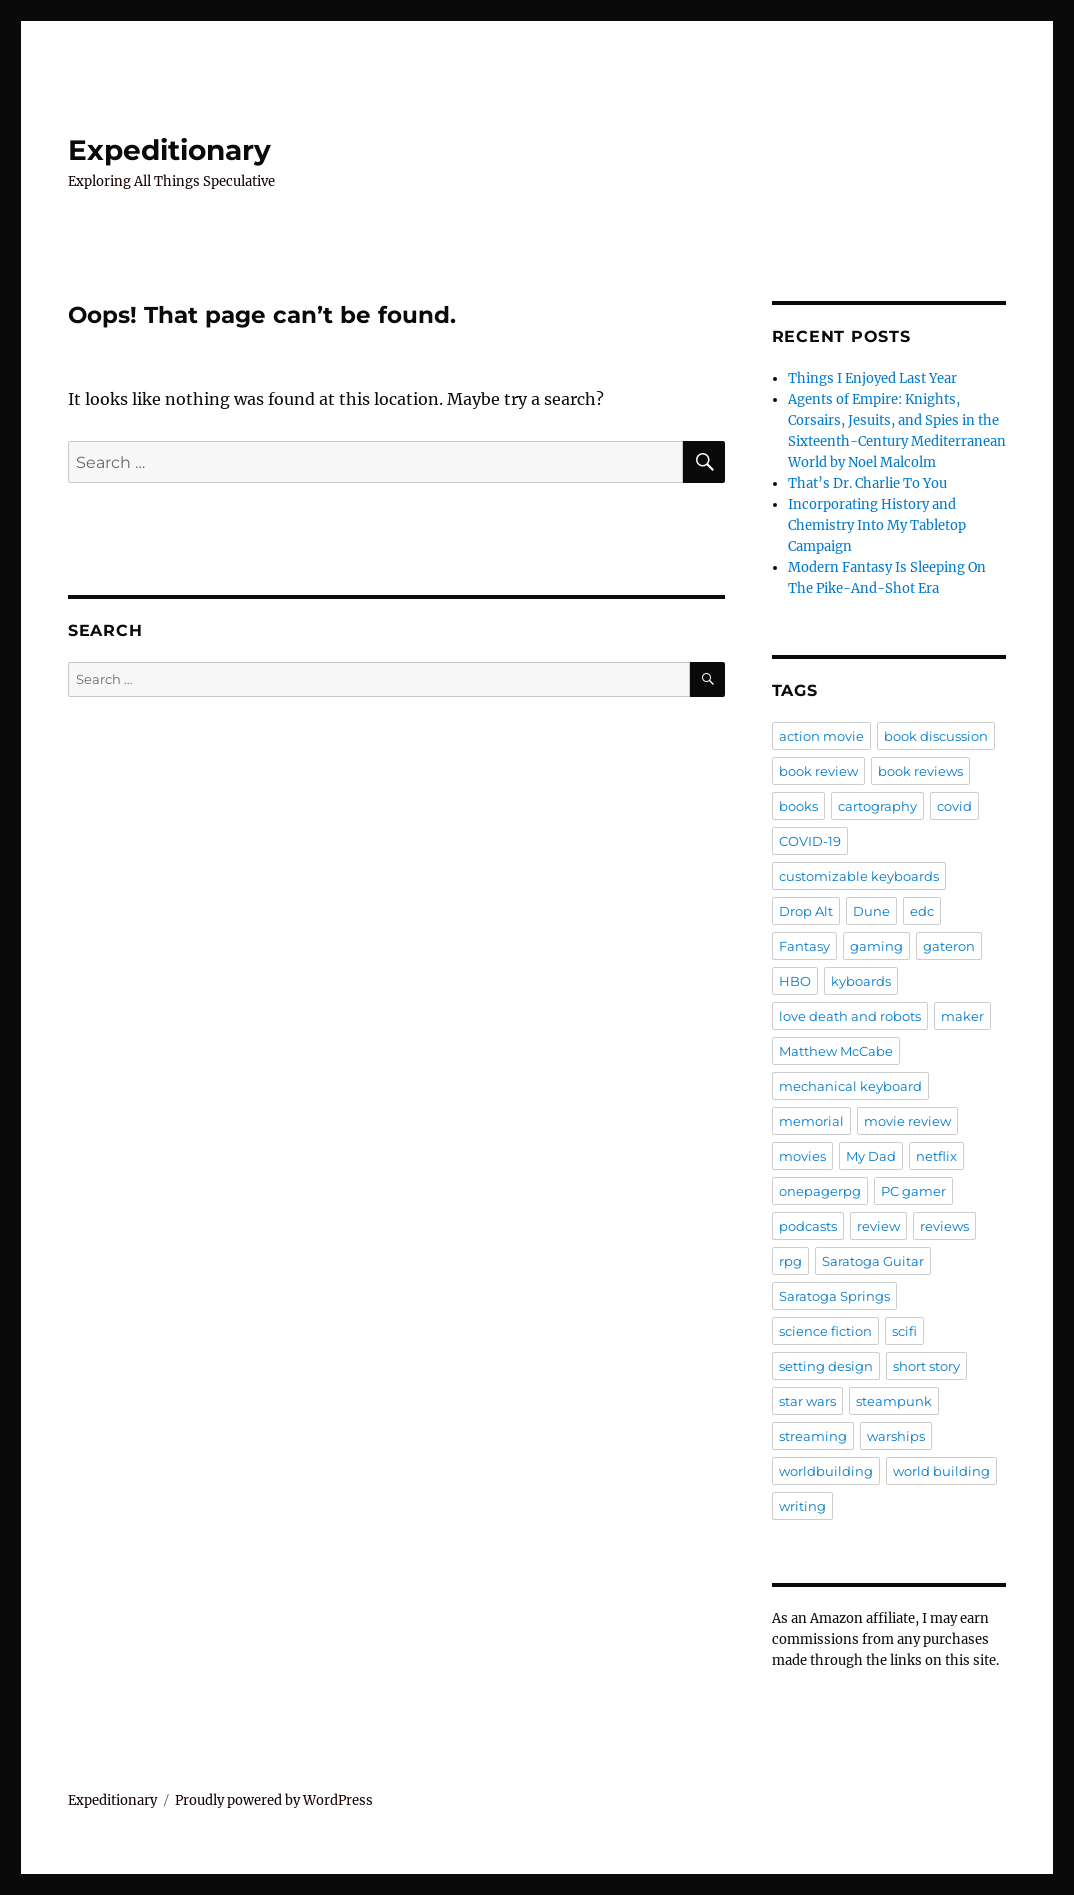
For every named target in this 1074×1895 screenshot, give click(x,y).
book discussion (936, 736)
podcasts (808, 1226)
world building (941, 1471)
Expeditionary (169, 150)
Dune (871, 911)
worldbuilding (826, 1471)
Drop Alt (806, 911)
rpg (790, 1261)
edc (922, 911)
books (798, 806)
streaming (813, 1436)
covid (954, 806)
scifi (904, 1331)
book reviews (920, 771)
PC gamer (913, 1191)
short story (926, 1366)
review (878, 1226)
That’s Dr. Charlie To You (867, 483)
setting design (826, 1366)
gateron (949, 946)
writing (802, 1506)
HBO (795, 981)
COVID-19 (810, 841)
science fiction (825, 1331)
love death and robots (850, 1016)
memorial (811, 1121)
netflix (936, 1156)
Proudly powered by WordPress (274, 1800)
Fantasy (804, 946)
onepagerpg (820, 1191)
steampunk (894, 1401)
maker (962, 1016)
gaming (876, 946)
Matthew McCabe (836, 1051)
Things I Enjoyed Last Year (872, 378)
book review (818, 771)
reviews (944, 1226)
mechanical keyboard (850, 1086)
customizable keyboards (859, 876)
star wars (807, 1401)
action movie (821, 736)
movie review (907, 1121)
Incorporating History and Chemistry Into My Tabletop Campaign (877, 525)
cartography (877, 806)
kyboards (861, 981)
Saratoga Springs (834, 1296)
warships (896, 1436)
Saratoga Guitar (873, 1261)
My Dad (871, 1156)
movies (802, 1156)
